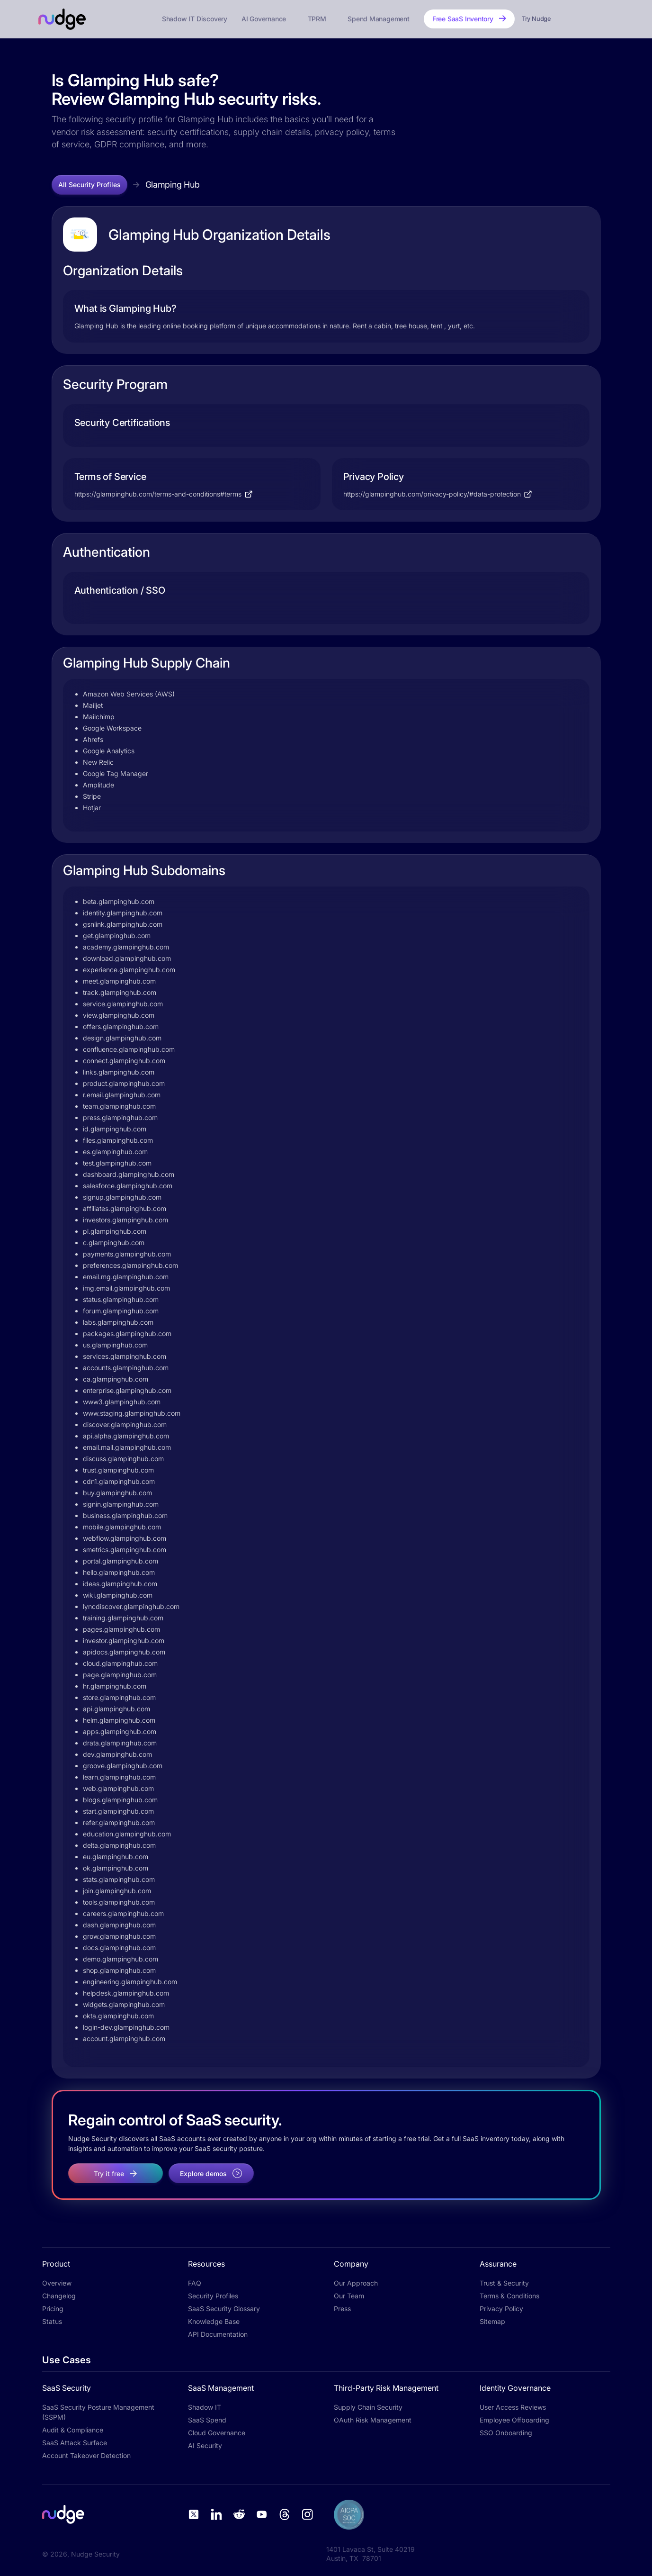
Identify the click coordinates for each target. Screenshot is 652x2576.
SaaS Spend (207, 2420)
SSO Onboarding (506, 2433)
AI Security (205, 2445)
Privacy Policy (501, 2309)
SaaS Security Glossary (224, 2309)
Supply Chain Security (368, 2407)
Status (52, 2321)
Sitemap (492, 2321)
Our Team (349, 2296)
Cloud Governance (216, 2433)
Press (342, 2309)
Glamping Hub (172, 185)
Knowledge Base (214, 2321)
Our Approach (356, 2283)
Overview (56, 2283)
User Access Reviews (513, 2407)
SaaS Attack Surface (74, 2443)
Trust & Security (504, 2283)
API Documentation (218, 2334)
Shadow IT (204, 2407)
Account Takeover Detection (86, 2455)
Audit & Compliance (72, 2430)
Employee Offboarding (514, 2420)
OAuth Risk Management (372, 2420)
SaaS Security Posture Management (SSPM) (98, 2412)
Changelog (59, 2296)
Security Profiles (213, 2296)
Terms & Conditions (509, 2296)
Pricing (52, 2309)
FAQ (194, 2283)
